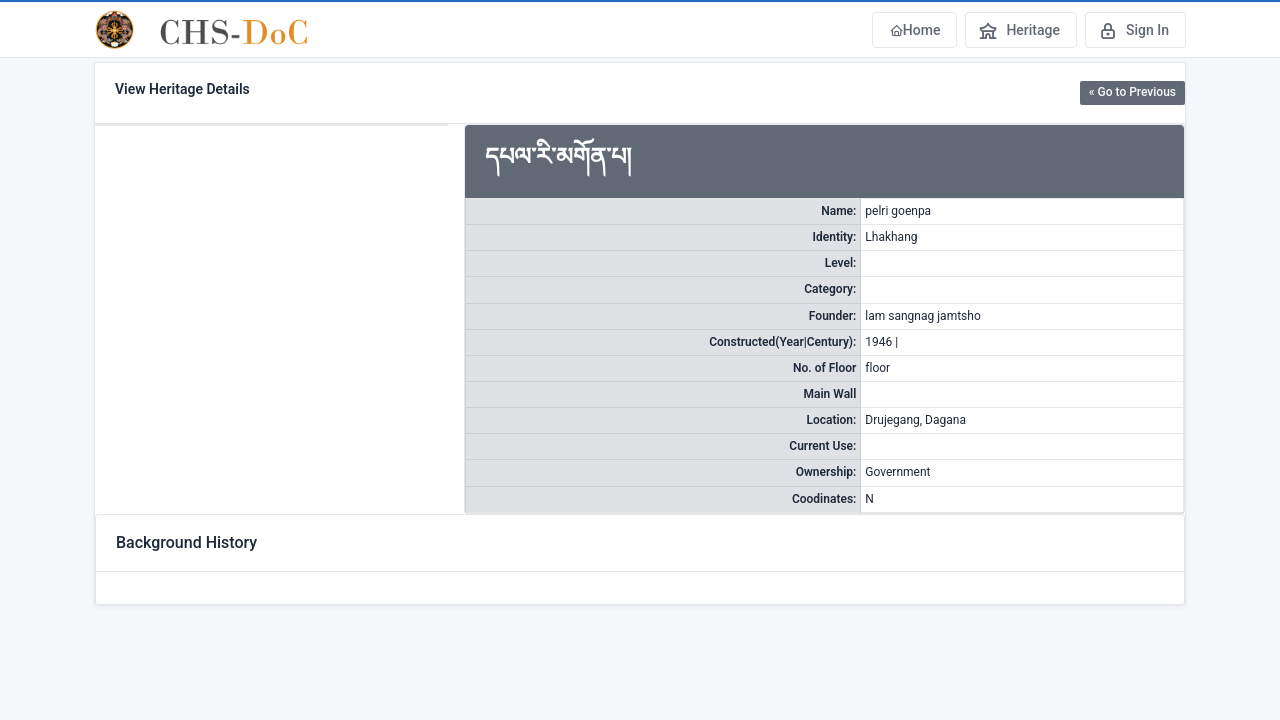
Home (915, 30)
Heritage (1019, 30)
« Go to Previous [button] (1132, 92)
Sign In (1133, 30)
